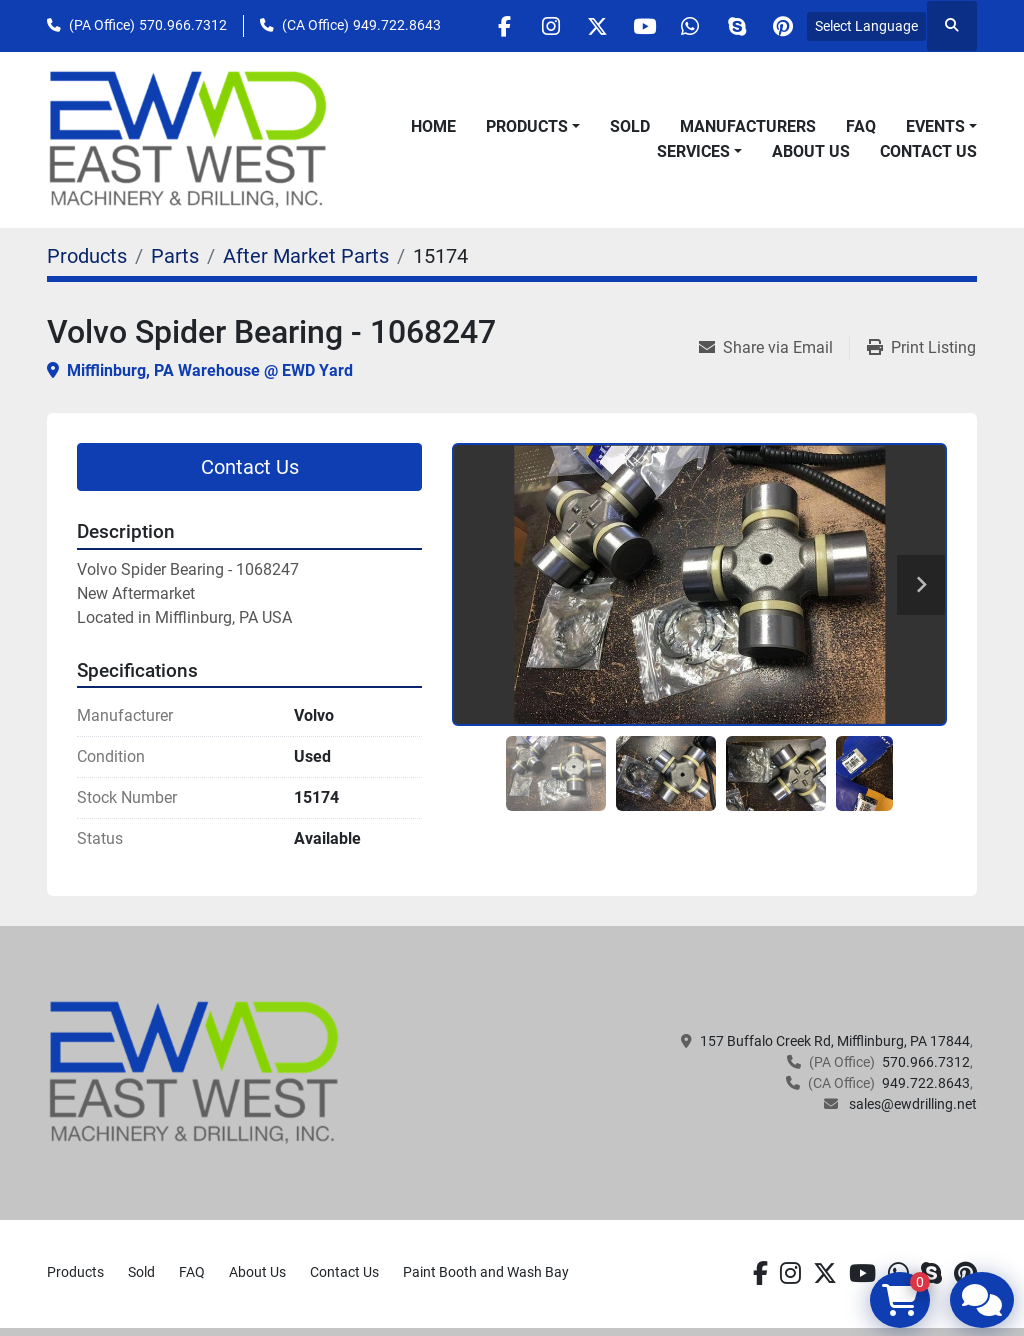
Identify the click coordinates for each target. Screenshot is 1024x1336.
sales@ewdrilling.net (911, 1104)
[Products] (87, 256)
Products (527, 126)
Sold (630, 126)
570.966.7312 (183, 25)
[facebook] (475, 26)
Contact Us (928, 151)
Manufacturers (748, 126)
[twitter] (577, 26)
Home (433, 126)
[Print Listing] (921, 348)
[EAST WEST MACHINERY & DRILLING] (194, 1072)
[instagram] (526, 26)
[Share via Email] (774, 348)
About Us (811, 151)
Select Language (866, 26)
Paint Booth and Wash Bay (486, 1272)
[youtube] (628, 26)
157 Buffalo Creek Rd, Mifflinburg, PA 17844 (835, 1041)
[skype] (730, 26)
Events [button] (935, 126)
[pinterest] (781, 26)
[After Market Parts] (306, 256)
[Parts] (175, 256)
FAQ (861, 126)
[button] (533, 127)
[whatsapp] (679, 26)
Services (693, 151)
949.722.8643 (397, 25)
